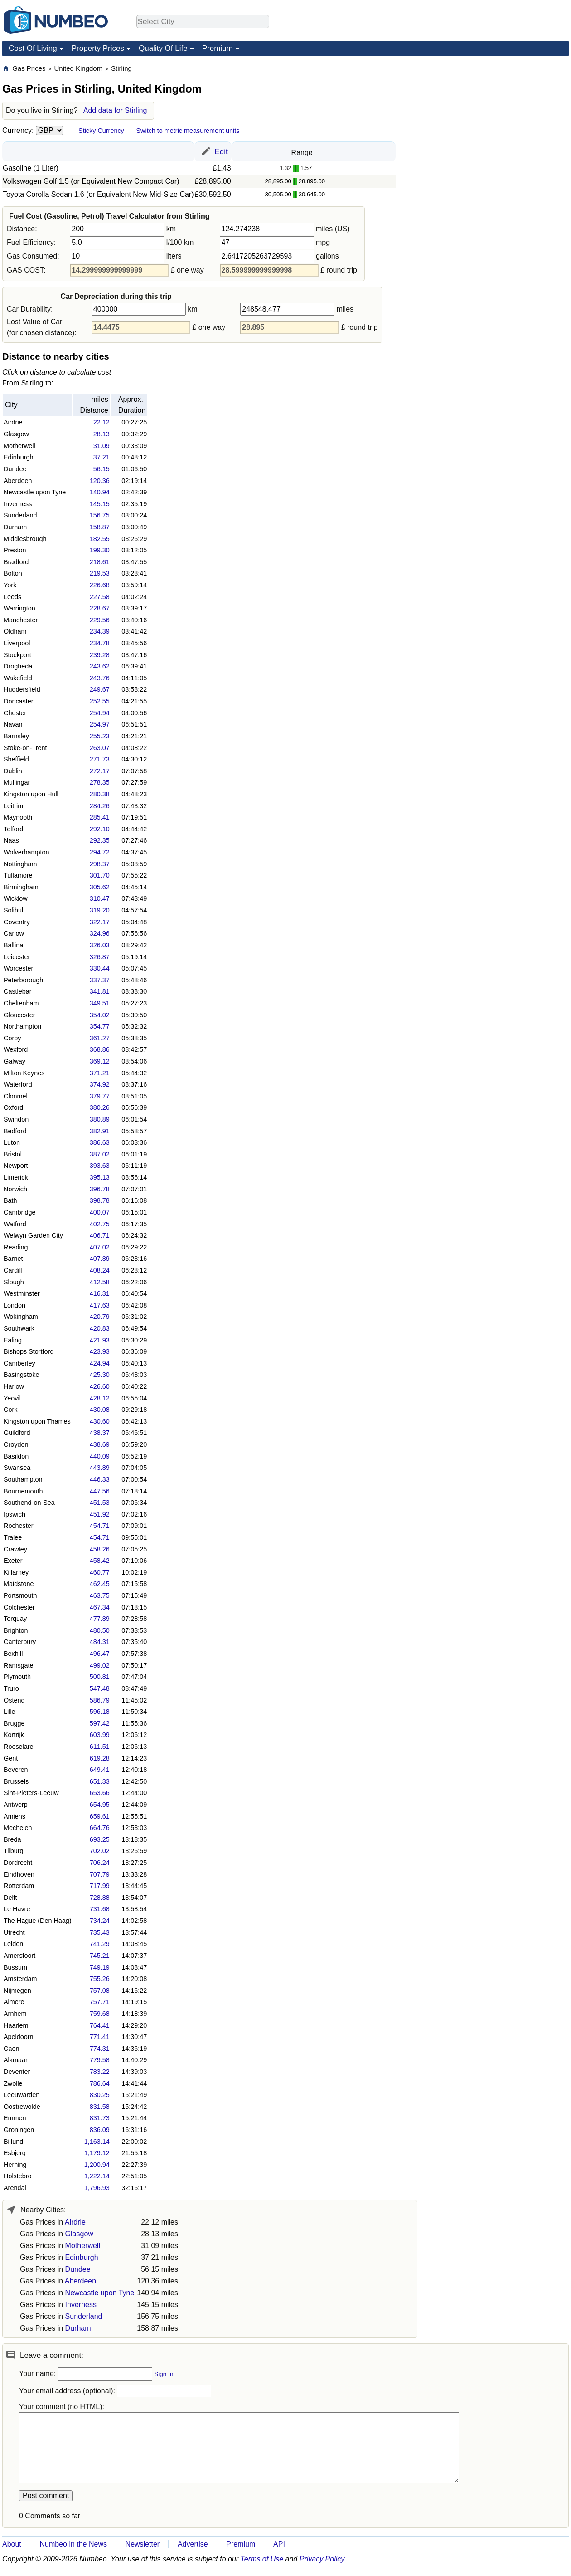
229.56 (100, 620)
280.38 (100, 794)
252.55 (100, 701)
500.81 (100, 1676)
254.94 (100, 713)
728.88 (100, 1897)
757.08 (100, 1990)
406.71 (100, 1235)
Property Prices (98, 48)
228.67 (100, 608)
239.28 (100, 655)
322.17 (100, 922)
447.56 (100, 1491)
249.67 (100, 689)
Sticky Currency (101, 130)
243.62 (100, 666)
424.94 (100, 1363)
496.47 (100, 1653)
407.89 (100, 1258)
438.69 (100, 1444)
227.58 (100, 596)
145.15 (100, 503)
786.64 (100, 2083)
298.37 (100, 864)
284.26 (100, 806)
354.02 (100, 1015)
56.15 (101, 469)
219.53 (100, 573)
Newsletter (143, 2544)
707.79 (100, 1874)
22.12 (101, 422)
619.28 (100, 1758)
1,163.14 (97, 2141)
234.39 (100, 631)
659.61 (100, 1816)
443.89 (100, 1467)
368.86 (100, 1049)
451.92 (100, 1514)
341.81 (100, 991)
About (11, 2544)
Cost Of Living (33, 48)
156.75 (100, 515)
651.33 (100, 1781)
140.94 (100, 492)
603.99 (100, 1734)
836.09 (100, 2129)
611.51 (100, 1746)
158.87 (100, 527)
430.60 (100, 1421)
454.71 (100, 1525)
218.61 (100, 562)
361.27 (100, 1038)
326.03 (100, 945)
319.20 (100, 910)
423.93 (100, 1351)
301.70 (100, 875)
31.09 (101, 445)
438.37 (100, 1432)
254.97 (100, 724)
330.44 (100, 968)
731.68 (100, 1908)
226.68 (100, 585)
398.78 (100, 1200)
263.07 (100, 747)
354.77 (100, 1026)
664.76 (100, 1827)
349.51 (100, 1003)
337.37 (100, 980)
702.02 (100, 1850)
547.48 (100, 1688)
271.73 (100, 759)
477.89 (100, 1618)
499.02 (100, 1665)
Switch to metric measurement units (187, 130)
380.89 (100, 1119)
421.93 (100, 1340)
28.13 (101, 434)
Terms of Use (262, 2559)
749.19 (100, 1967)
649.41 (100, 1769)
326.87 (100, 957)
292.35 (100, 840)
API (279, 2544)
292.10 (100, 829)
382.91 (100, 1131)
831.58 (100, 2106)
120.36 (100, 480)
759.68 (100, 2013)
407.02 (100, 1247)
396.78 (100, 1189)
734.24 (100, 1920)
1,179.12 (97, 2152)
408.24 (100, 1270)
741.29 (100, 1943)
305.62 (100, 887)
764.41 (100, 2025)
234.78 (100, 643)
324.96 (100, 933)
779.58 (100, 2060)
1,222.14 (97, 2176)
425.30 (100, 1374)
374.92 (100, 1084)
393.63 (100, 1165)
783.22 (100, 2071)
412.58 (100, 1282)
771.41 (100, 2036)
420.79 (100, 1316)
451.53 (100, 1502)
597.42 (100, 1723)
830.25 (100, 2094)
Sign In (163, 2374)
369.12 (100, 1061)
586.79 (100, 1700)
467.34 (100, 1607)
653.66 (100, 1792)
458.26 (100, 1549)
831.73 (100, 2118)
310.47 (100, 898)
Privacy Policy (322, 2559)
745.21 (100, 1955)
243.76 (100, 678)
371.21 (100, 1073)
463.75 (100, 1595)
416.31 (100, 1293)
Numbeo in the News (73, 2544)
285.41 (100, 817)
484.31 (100, 1641)
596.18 (100, 1711)
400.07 (100, 1212)
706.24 (100, 1862)
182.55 (100, 538)
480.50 (100, 1630)
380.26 (100, 1107)
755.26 (100, 1978)
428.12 (100, 1398)
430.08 (100, 1409)
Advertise (193, 2544)
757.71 (100, 2001)
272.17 (100, 771)
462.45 (100, 1583)
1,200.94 (97, 2164)
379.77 (100, 1096)
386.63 (100, 1142)
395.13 (100, 1177)
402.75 (100, 1224)
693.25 (100, 1839)
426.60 (100, 1386)
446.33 (100, 1479)
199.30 (100, 550)
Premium (217, 48)
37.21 (101, 457)
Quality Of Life (163, 48)
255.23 (100, 736)
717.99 (100, 1885)
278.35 (100, 782)
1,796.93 (97, 2187)
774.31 (100, 2048)
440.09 (100, 1456)
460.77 (100, 1572)
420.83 (100, 1328)
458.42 (100, 1560)
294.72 (100, 852)
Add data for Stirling (115, 110)
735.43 (100, 1932)
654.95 (100, 1804)
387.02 (100, 1154)
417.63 (100, 1305)
